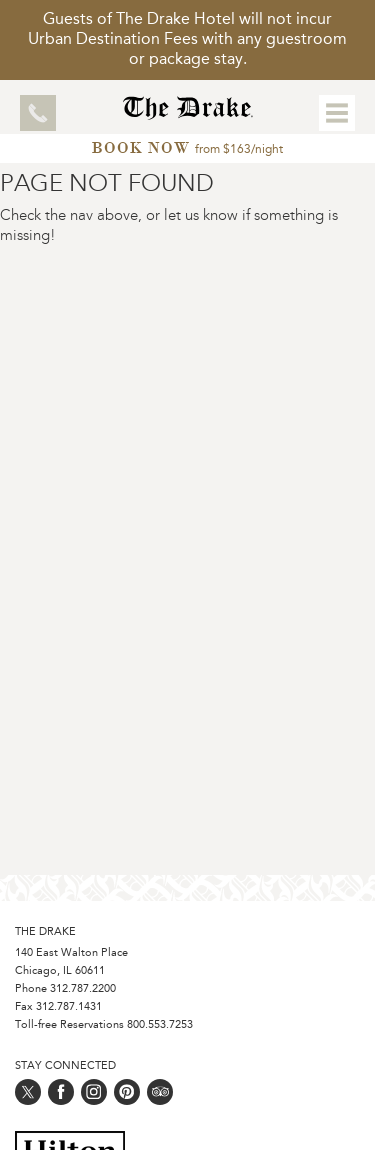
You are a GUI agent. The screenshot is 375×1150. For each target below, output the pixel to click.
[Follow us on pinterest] (127, 1092)
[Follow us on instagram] (94, 1092)
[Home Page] (187, 114)
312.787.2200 (83, 989)
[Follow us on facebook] (61, 1092)
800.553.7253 (160, 1025)
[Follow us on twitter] (28, 1092)
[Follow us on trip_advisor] (160, 1092)
